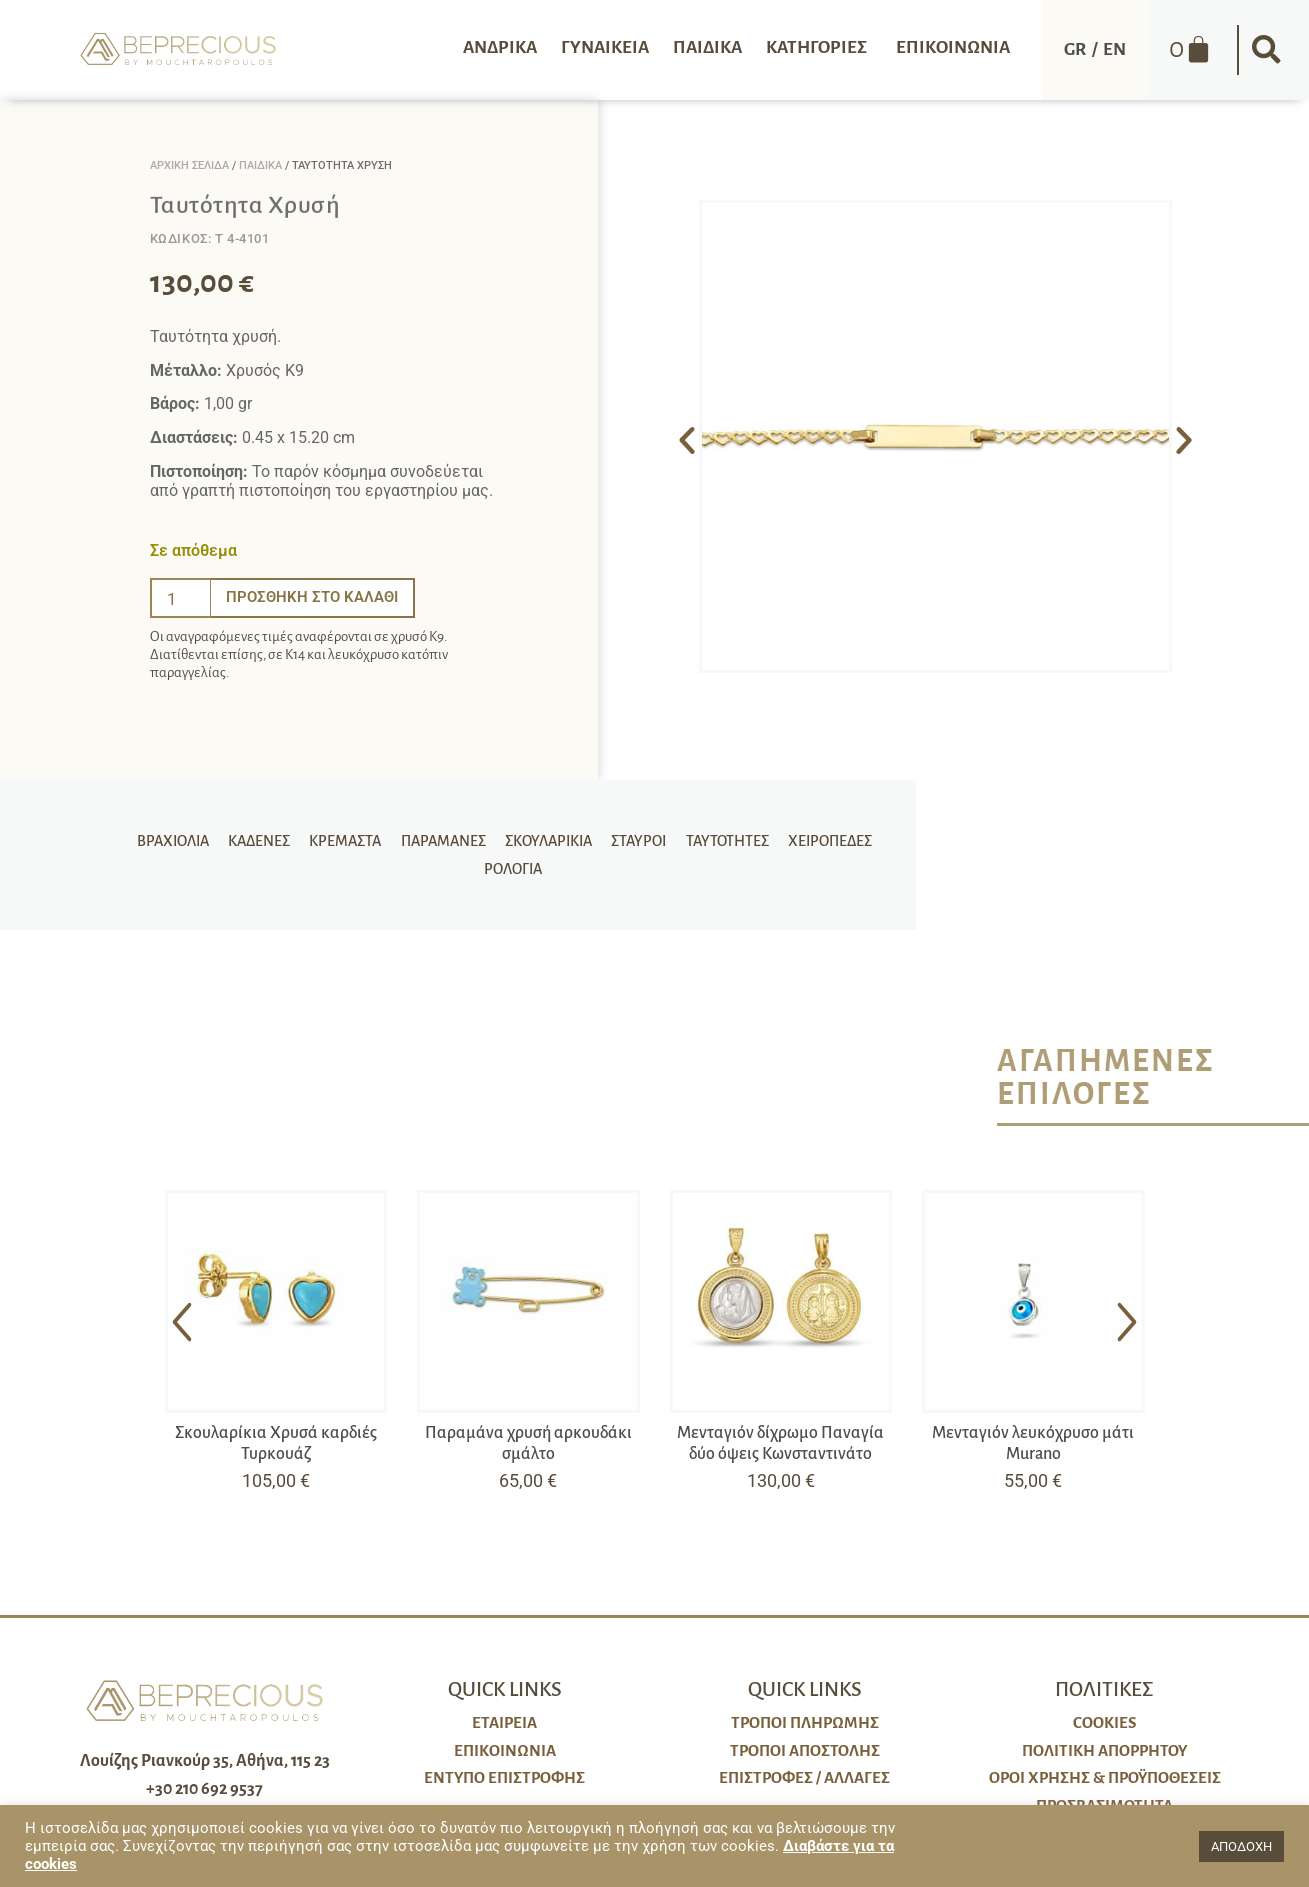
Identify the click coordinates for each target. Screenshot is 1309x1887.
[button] (1267, 50)
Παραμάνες (449, 834)
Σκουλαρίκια (551, 834)
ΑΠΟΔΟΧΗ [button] (1241, 1846)
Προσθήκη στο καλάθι (317, 597)
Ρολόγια (509, 876)
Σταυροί (638, 834)
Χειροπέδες (823, 834)
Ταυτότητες (723, 834)
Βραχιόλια (189, 834)
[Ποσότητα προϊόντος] (181, 598)
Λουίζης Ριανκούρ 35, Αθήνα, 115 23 (205, 1761)
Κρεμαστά (355, 834)
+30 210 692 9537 (204, 1789)
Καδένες (272, 834)
